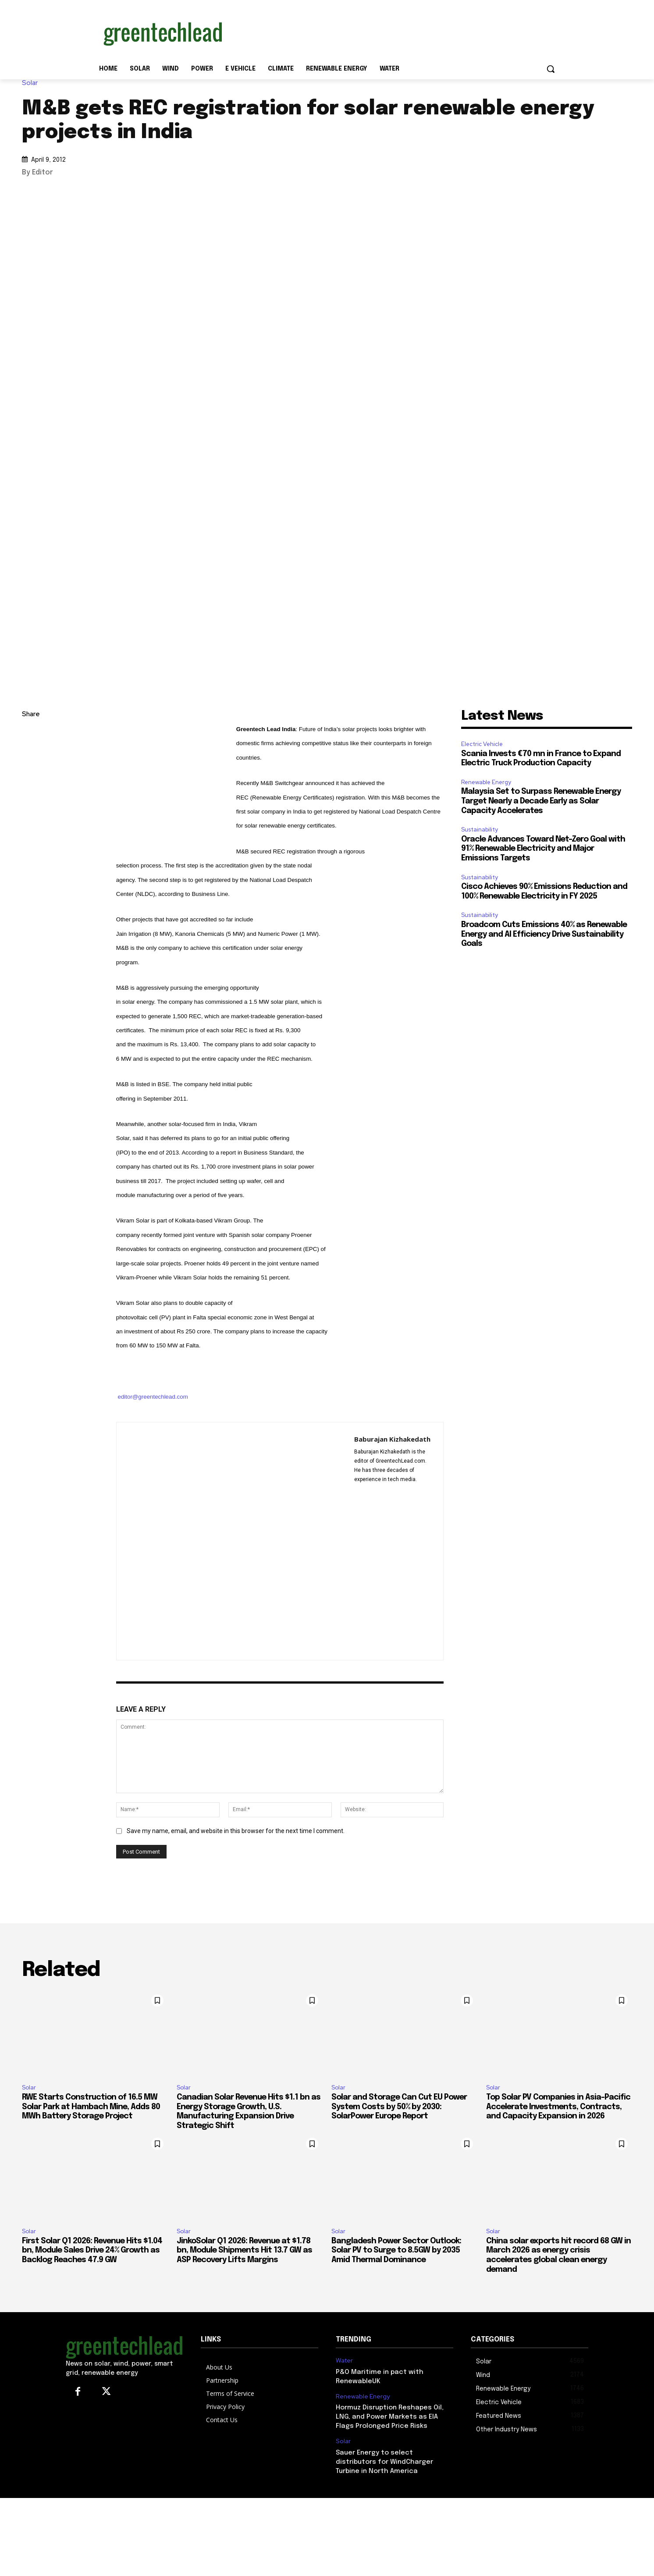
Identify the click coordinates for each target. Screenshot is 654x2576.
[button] (550, 68)
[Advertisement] (392, 32)
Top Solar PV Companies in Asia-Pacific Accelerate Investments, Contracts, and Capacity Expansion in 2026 (558, 2106)
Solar (32, 83)
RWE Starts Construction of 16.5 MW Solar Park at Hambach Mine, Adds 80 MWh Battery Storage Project (91, 2106)
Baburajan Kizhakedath (392, 1439)
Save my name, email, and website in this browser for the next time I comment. (236, 1830)
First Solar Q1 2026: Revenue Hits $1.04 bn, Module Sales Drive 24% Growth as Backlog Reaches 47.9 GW (92, 2250)
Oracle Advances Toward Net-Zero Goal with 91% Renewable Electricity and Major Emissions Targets (543, 848)
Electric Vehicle (482, 744)
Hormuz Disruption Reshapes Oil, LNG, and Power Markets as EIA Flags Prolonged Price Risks (390, 2417)
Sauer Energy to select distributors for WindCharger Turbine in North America (384, 2462)
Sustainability (479, 829)
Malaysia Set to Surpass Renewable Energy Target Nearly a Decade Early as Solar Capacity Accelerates (541, 801)
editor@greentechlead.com (153, 1396)
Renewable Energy (486, 782)
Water (344, 2360)
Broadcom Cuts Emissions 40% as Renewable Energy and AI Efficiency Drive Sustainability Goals (544, 934)
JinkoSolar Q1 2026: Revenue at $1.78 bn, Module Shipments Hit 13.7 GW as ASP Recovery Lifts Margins (244, 2250)
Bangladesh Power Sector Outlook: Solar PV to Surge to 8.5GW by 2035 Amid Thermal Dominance (396, 2250)
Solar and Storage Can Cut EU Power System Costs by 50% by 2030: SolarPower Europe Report (399, 2106)
